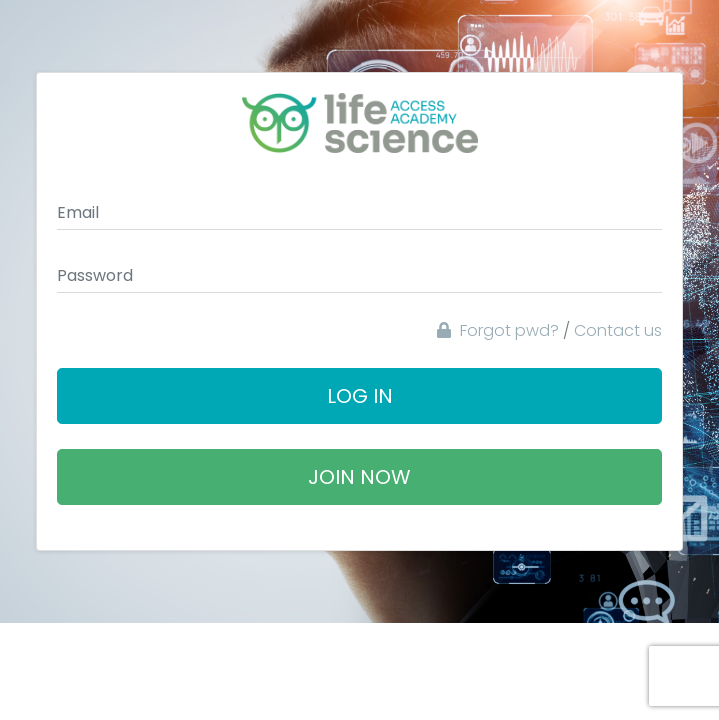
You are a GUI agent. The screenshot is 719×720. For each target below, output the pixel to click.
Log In (360, 396)
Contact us (618, 330)
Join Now (359, 477)
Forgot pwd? (498, 330)
